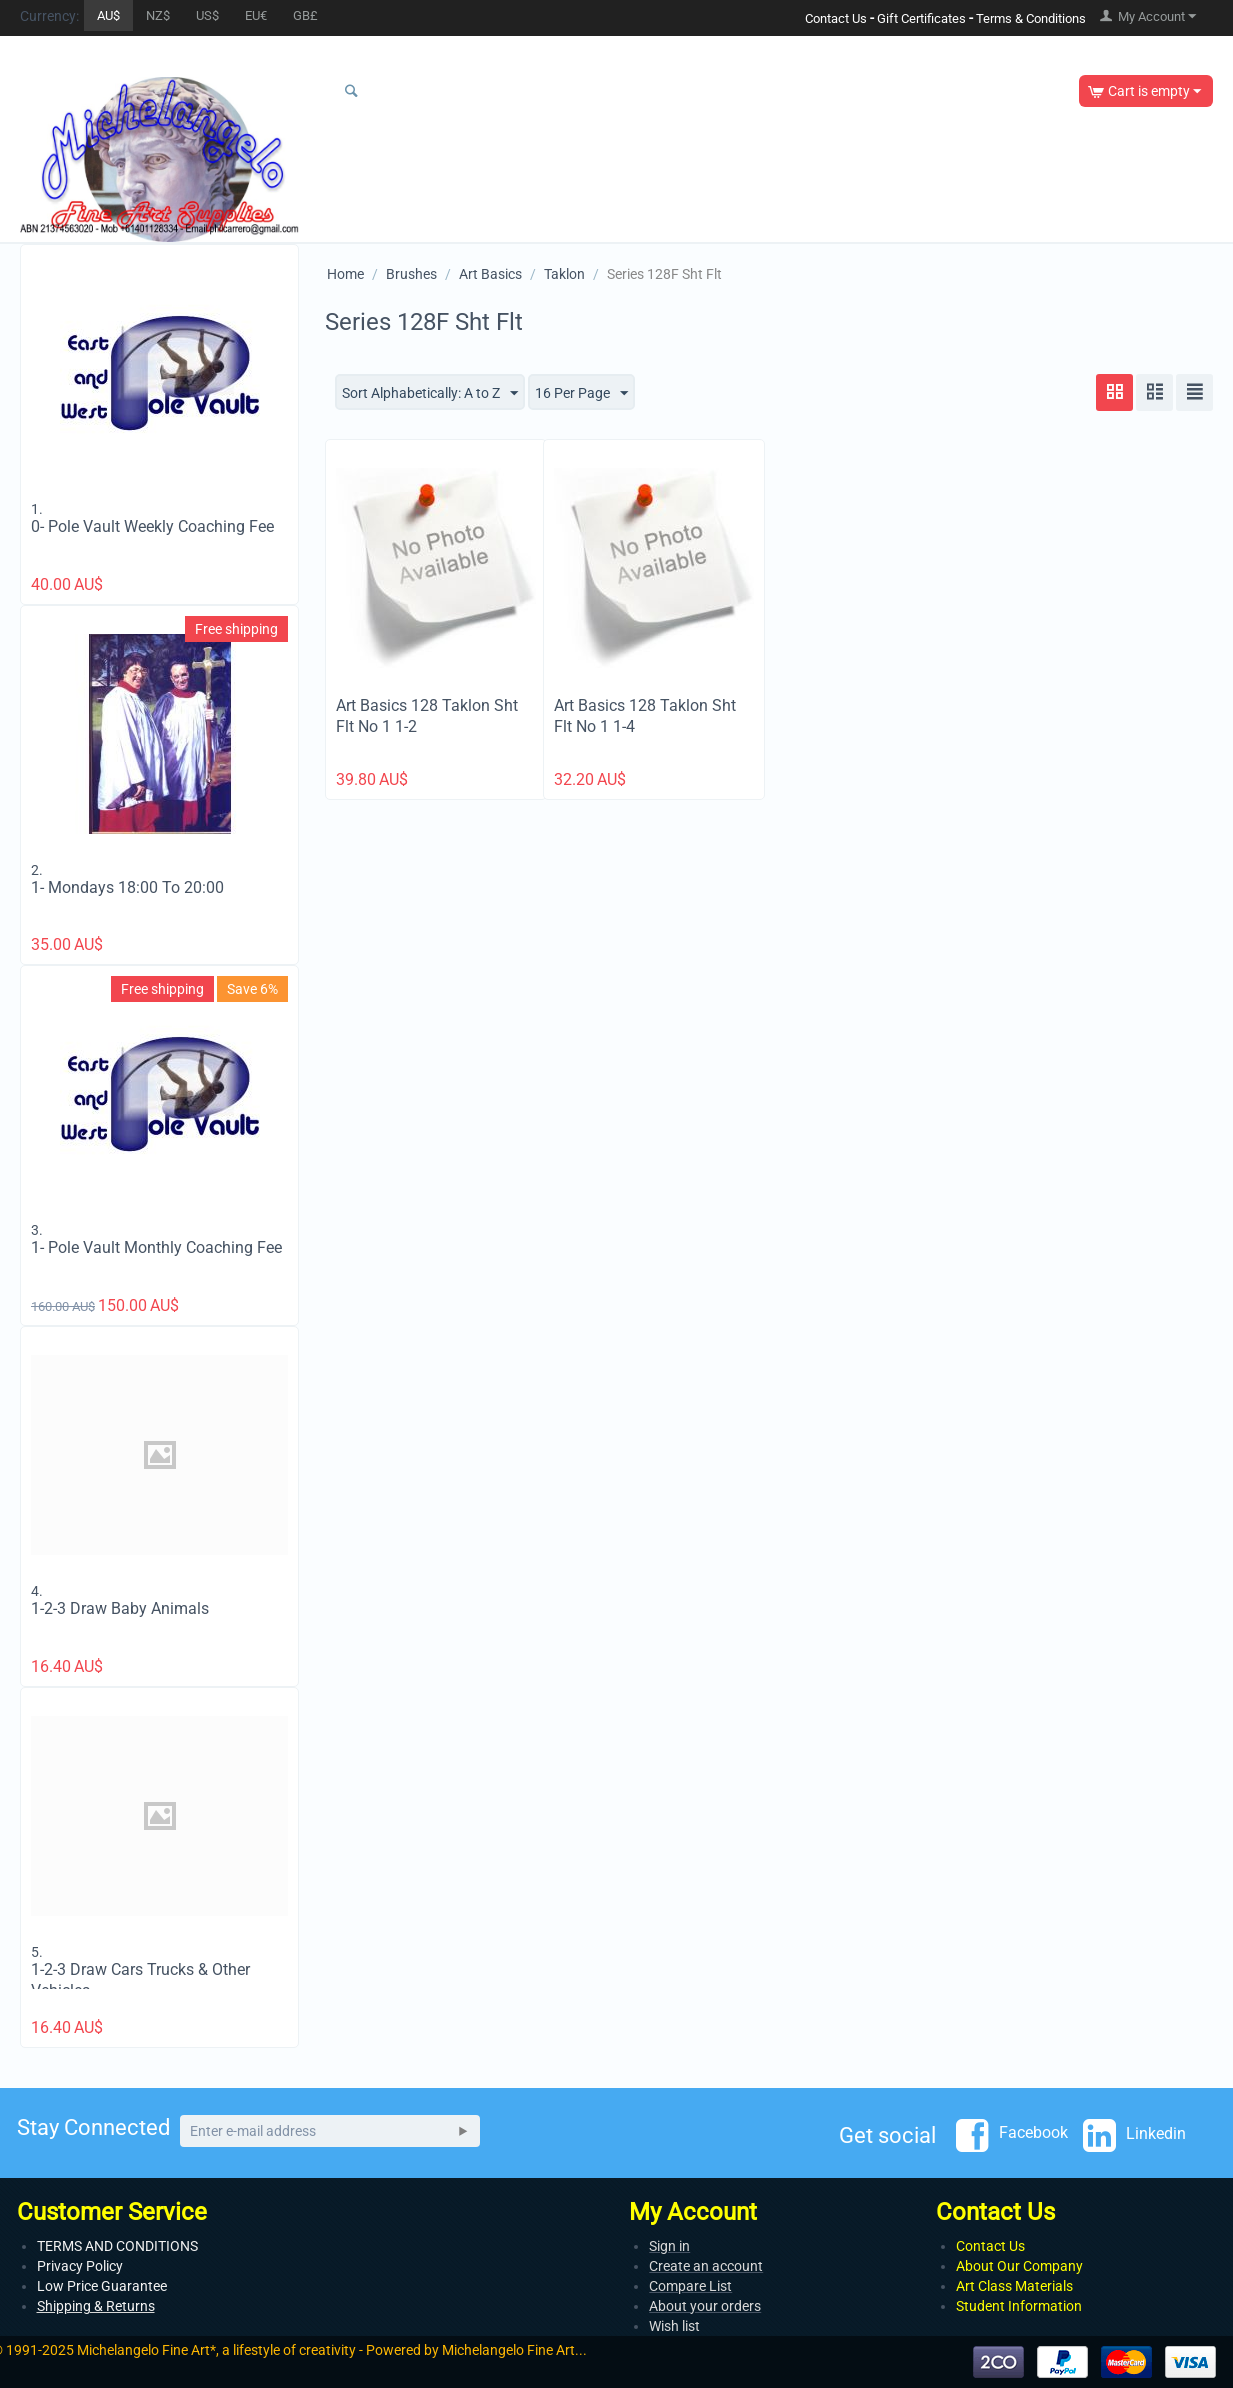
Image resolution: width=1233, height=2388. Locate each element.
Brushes (411, 274)
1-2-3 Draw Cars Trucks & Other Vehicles (140, 1980)
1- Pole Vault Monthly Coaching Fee (156, 1247)
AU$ (108, 15)
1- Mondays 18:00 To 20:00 (127, 887)
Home (345, 274)
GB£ (305, 15)
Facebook (1012, 2134)
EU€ (256, 15)
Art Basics (490, 274)
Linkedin (1134, 2134)
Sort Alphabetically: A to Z (430, 394)
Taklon (564, 274)
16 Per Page (581, 394)
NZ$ (158, 15)
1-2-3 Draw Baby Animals (120, 1608)
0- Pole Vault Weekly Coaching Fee (152, 526)
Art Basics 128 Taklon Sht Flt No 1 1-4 (645, 716)
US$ (207, 15)
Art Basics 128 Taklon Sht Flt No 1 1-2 (427, 716)
